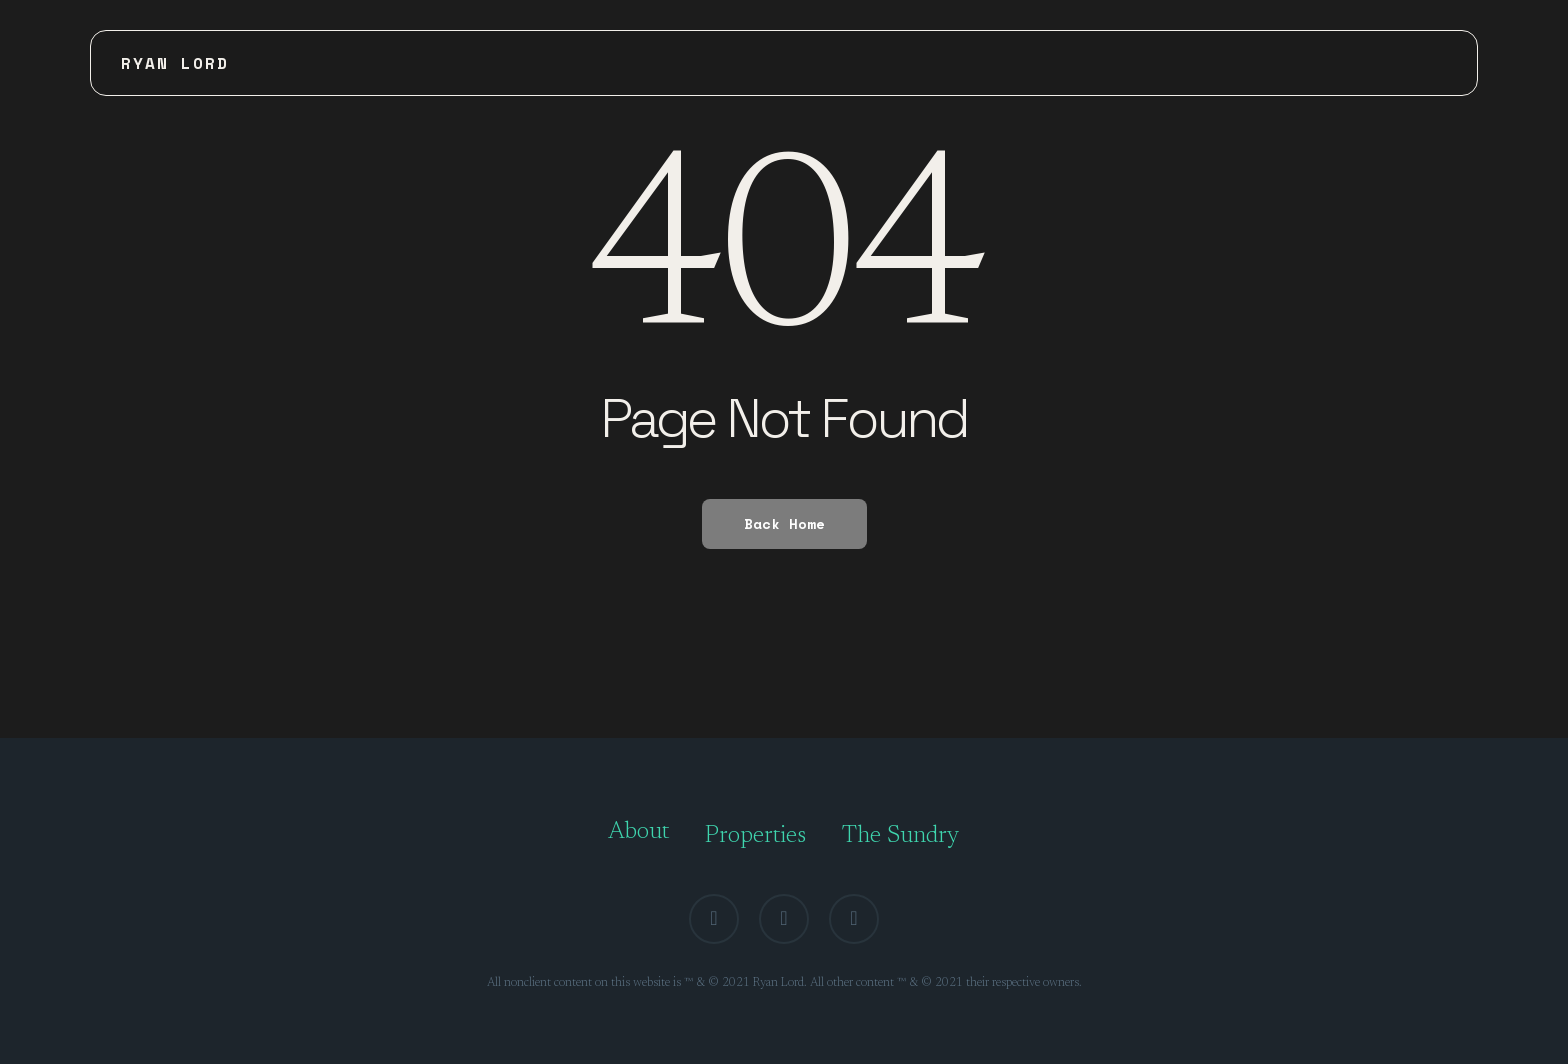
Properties (755, 836)
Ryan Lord (175, 63)
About (638, 832)
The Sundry (901, 836)
